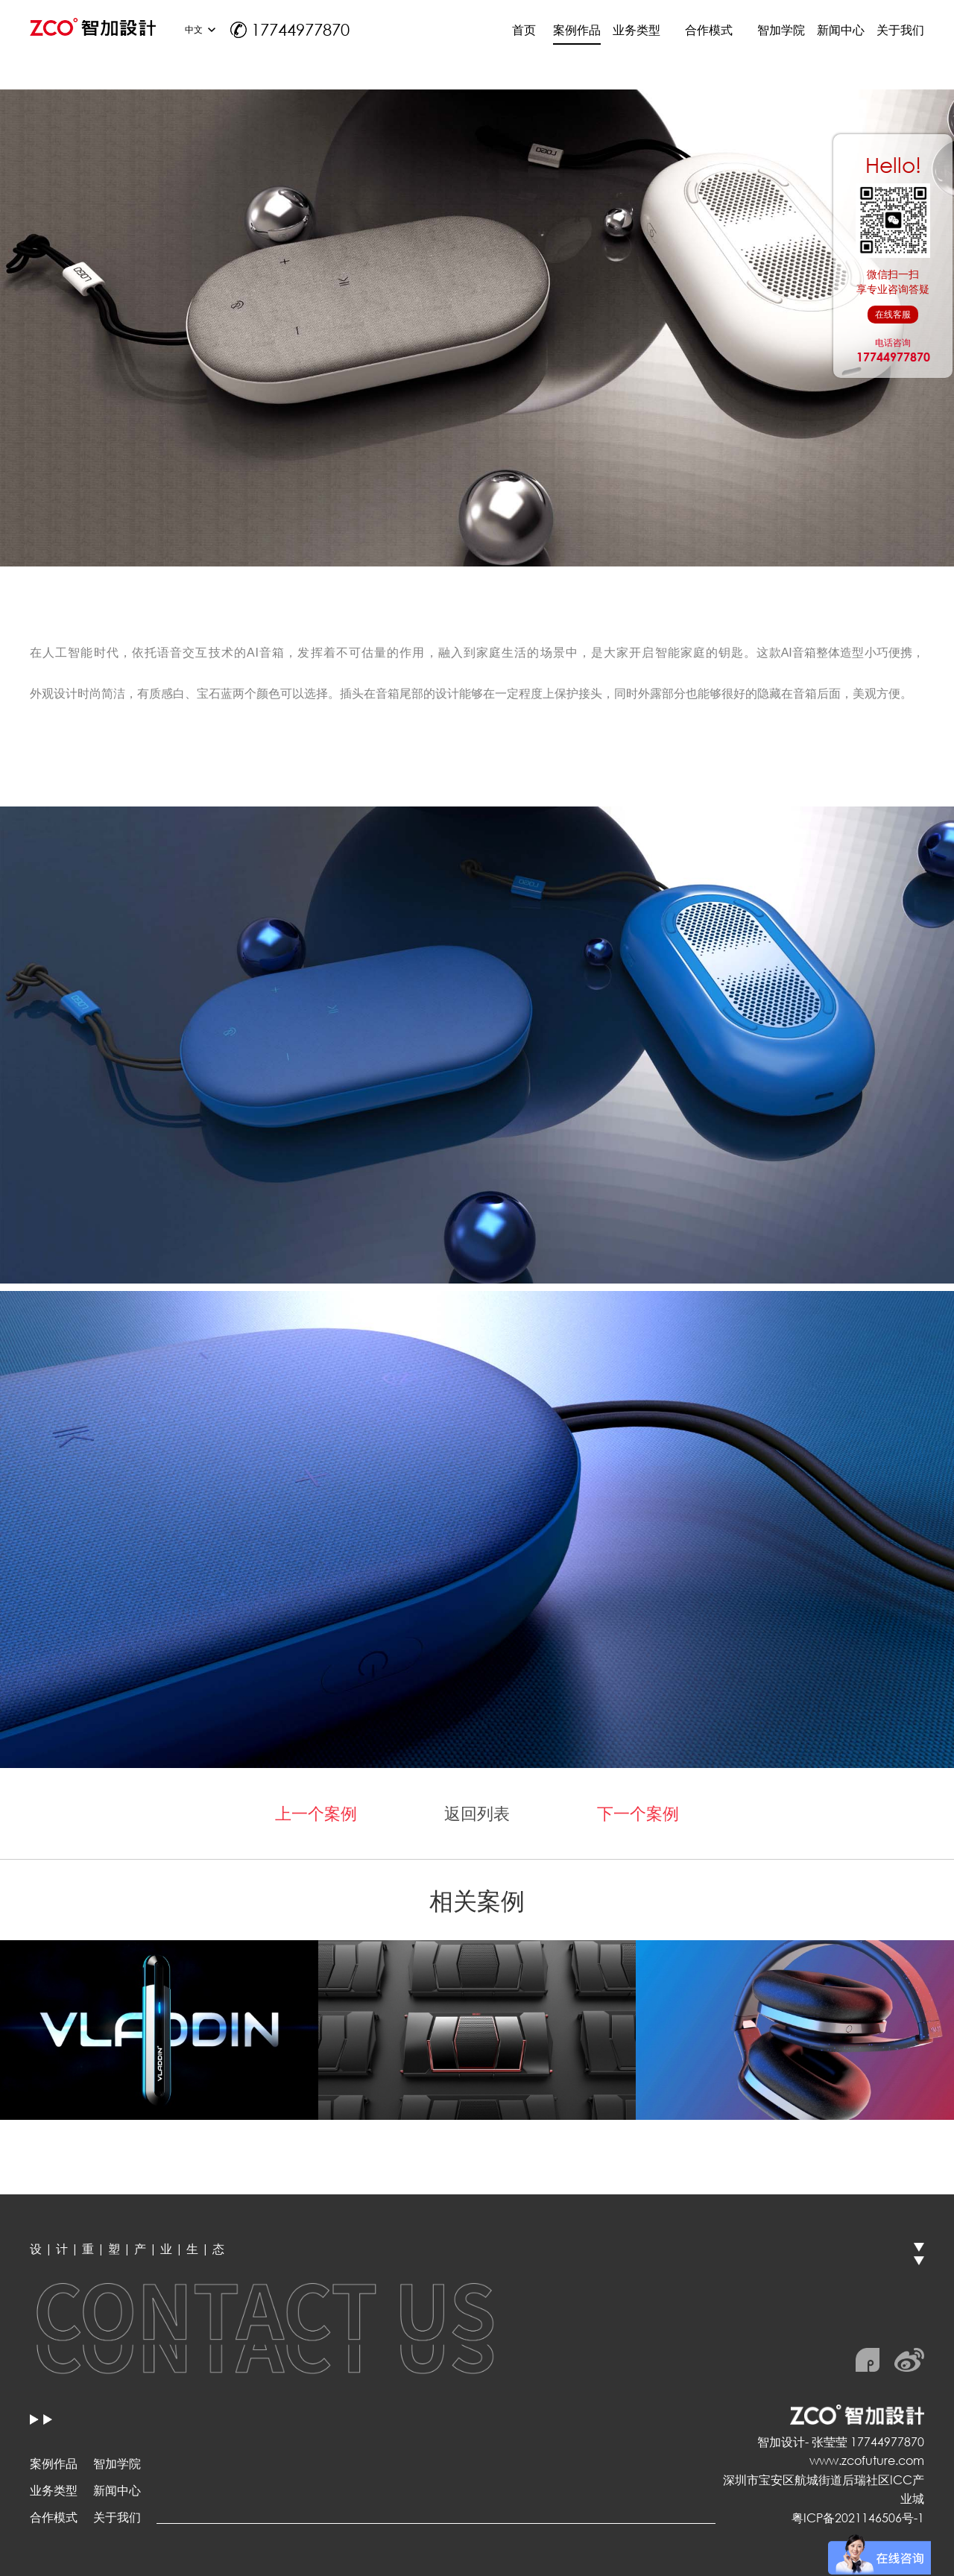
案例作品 (54, 2463)
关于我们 (117, 2517)
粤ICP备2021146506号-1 (858, 2517)
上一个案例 (316, 1813)
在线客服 (893, 314)
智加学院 (117, 2463)
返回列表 (477, 1813)
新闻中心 (117, 2490)
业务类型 (54, 2490)
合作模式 (54, 2517)
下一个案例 (638, 1813)
